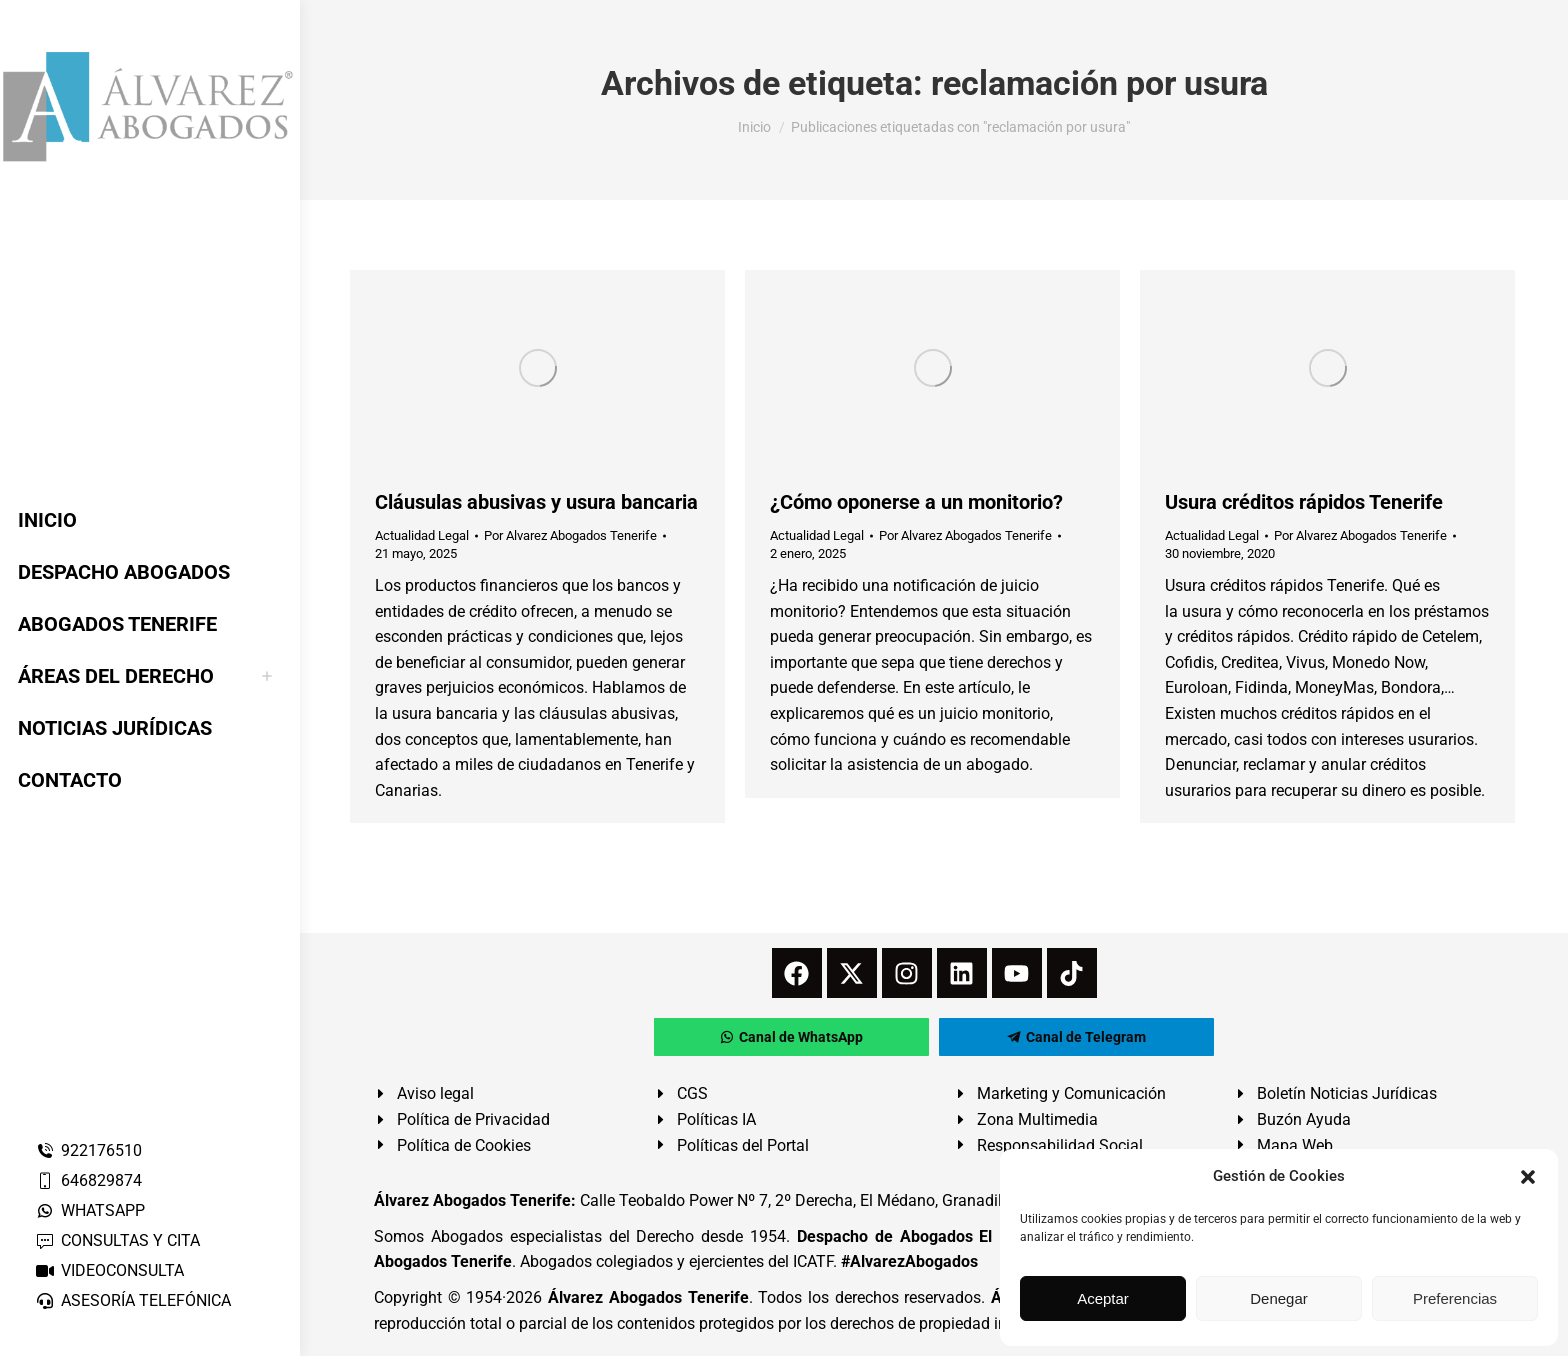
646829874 (88, 1180)
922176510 (88, 1150)
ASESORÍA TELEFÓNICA (133, 1300)
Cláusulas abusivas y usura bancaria (536, 502)
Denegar (1279, 1298)
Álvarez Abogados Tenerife (648, 1297)
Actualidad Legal (422, 535)
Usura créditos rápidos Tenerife (1304, 502)
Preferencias (1455, 1298)
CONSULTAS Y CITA (117, 1240)
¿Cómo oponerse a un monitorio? (916, 502)
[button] (1528, 1177)
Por (570, 535)
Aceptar (1103, 1298)
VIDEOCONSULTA (109, 1270)
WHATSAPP (90, 1210)
